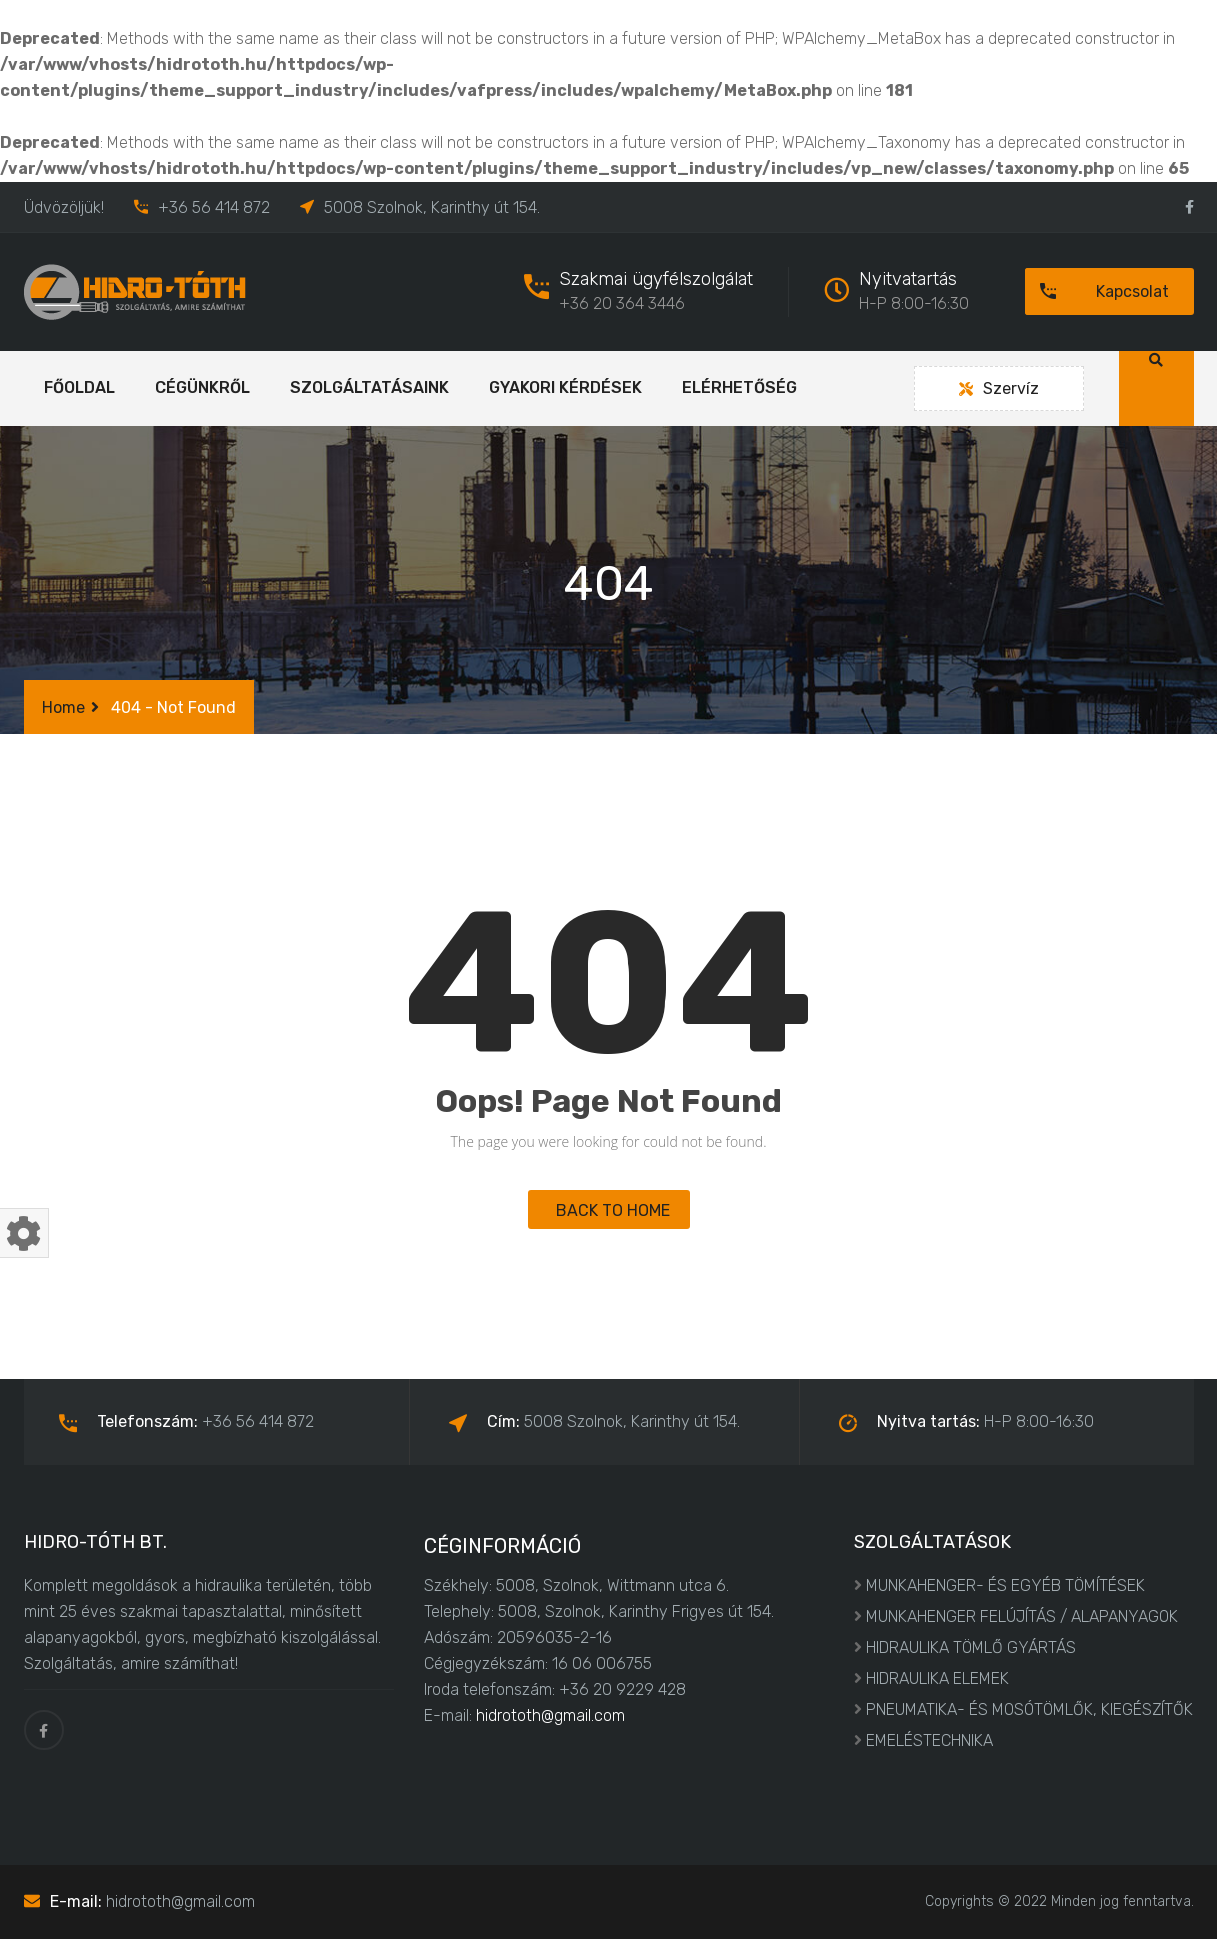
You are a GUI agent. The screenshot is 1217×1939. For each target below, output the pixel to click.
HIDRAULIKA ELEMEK (937, 1678)
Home (63, 707)
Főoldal (79, 387)
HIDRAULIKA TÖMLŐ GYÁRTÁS (971, 1647)
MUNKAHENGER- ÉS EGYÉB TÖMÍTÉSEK (1005, 1585)
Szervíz (999, 388)
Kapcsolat (1097, 291)
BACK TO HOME (609, 1210)
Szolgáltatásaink (369, 387)
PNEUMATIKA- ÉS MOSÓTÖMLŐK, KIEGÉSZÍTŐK (1029, 1709)
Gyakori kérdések (565, 387)
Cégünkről (202, 387)
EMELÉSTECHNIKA (929, 1740)
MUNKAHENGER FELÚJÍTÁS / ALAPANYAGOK (1022, 1616)
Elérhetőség (739, 387)
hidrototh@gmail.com (550, 1715)
